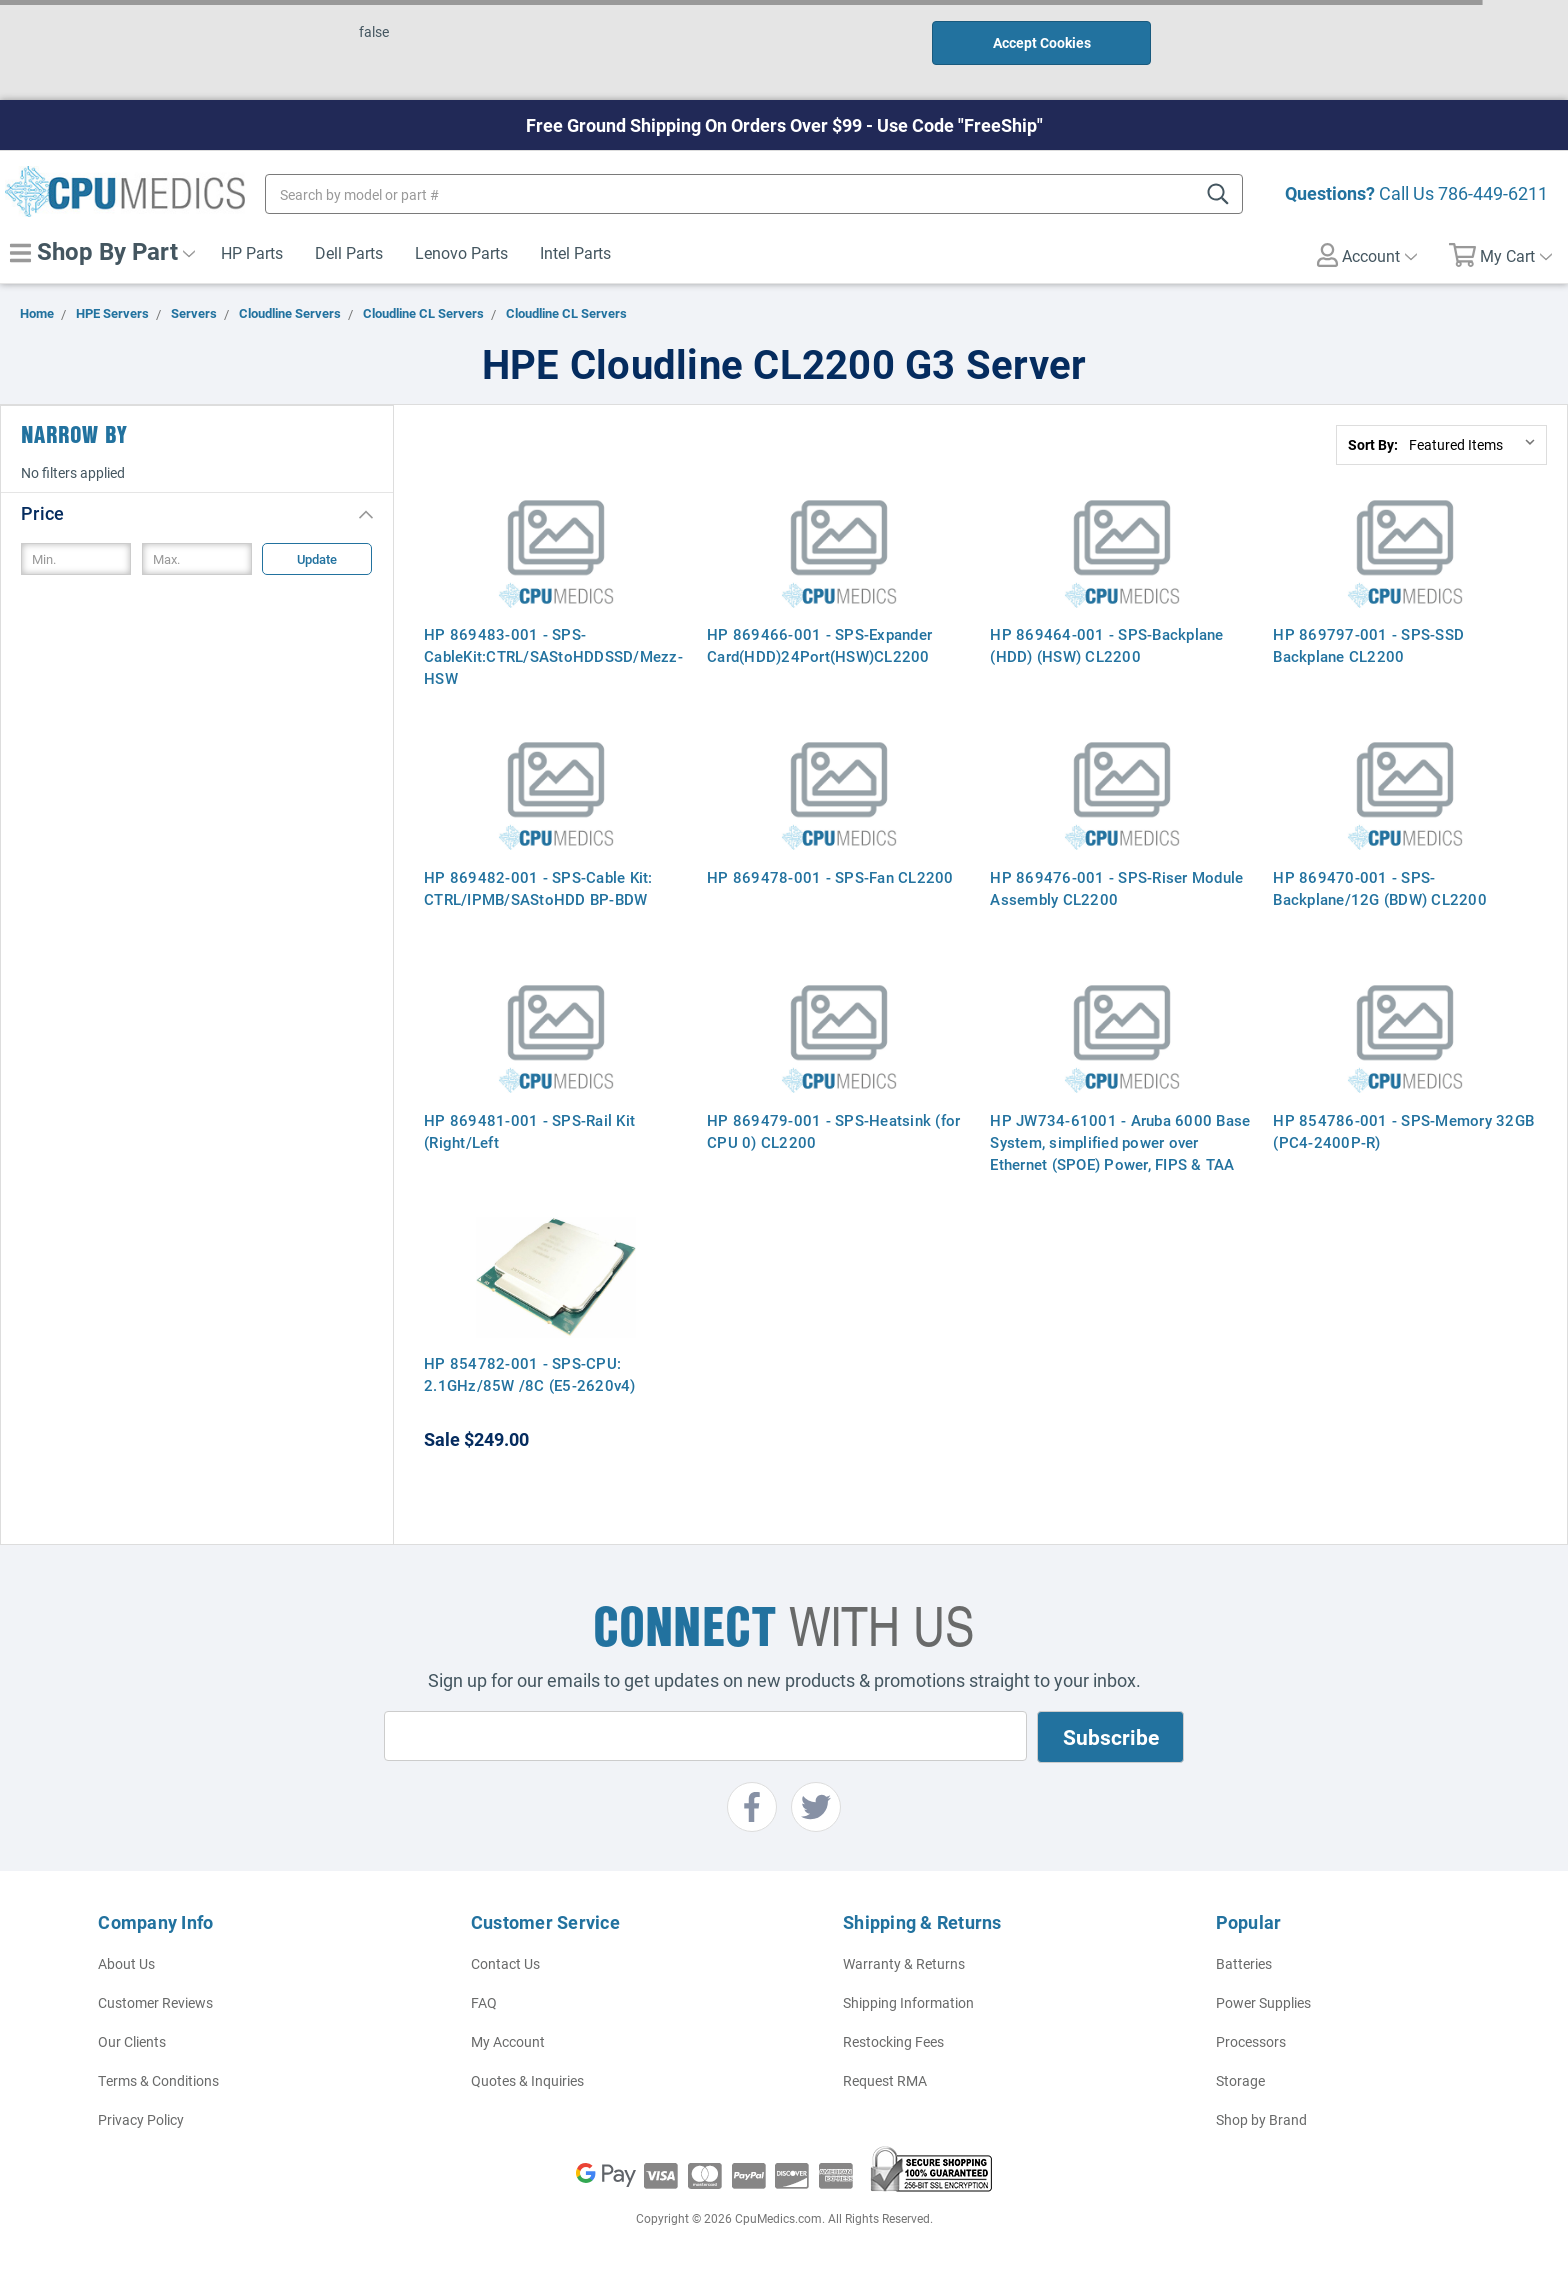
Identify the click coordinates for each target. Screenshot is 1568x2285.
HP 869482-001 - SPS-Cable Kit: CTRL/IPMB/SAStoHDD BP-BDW (538, 888)
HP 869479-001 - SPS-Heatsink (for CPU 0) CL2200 (833, 1131)
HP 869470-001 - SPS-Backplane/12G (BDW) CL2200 (1380, 888)
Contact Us (505, 1963)
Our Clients (132, 2041)
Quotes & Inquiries (527, 2080)
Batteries (1244, 1963)
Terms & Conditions (158, 2080)
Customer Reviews (155, 2002)
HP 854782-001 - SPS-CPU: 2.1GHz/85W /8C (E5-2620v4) (530, 1374)
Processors (1251, 2041)
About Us (126, 1963)
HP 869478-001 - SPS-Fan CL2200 (830, 877)
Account (1367, 255)
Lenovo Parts (461, 252)
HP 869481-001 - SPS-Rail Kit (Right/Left (529, 1131)
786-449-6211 (1493, 193)
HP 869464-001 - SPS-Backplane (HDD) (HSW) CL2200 (1106, 645)
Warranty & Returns (904, 1963)
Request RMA (885, 2080)
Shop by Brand (1261, 2119)
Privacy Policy (141, 2119)
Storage (1240, 2080)
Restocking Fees (893, 2041)
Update (317, 559)
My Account (508, 2041)
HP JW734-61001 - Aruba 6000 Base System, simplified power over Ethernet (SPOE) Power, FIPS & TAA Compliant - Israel (1120, 1153)
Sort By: (1373, 444)
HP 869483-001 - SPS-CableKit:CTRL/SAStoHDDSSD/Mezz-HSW (553, 656)
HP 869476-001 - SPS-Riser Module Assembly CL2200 (1116, 888)
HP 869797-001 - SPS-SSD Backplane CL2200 (1368, 645)
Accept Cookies (1042, 42)
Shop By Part (102, 251)
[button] (197, 512)
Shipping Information (908, 2002)
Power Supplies (1263, 2002)
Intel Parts (575, 252)
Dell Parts (349, 252)
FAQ (484, 2002)
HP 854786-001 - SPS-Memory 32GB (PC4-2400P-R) (1403, 1131)
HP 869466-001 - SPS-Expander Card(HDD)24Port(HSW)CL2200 (819, 645)
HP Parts (252, 252)
